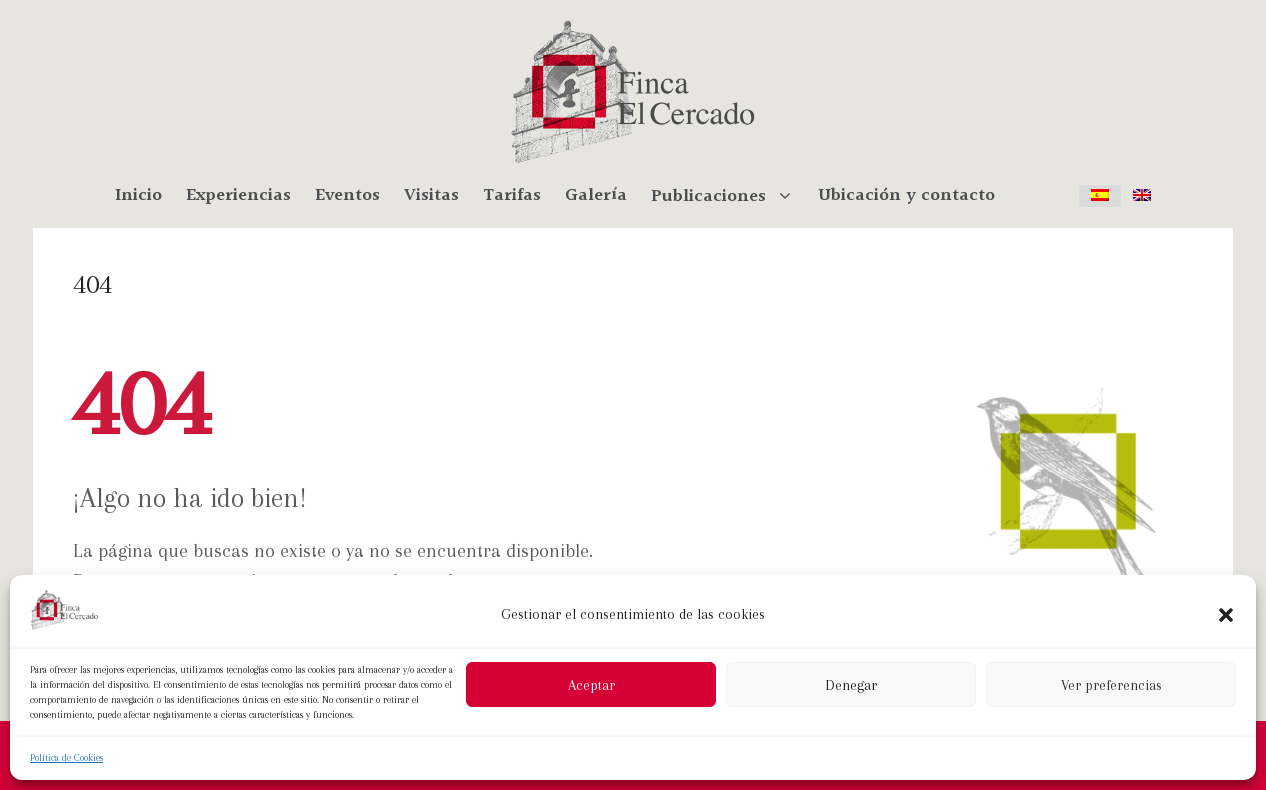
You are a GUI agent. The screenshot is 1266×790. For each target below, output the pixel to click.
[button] (1226, 615)
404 (92, 284)
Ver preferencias (1111, 685)
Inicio (138, 196)
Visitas (431, 196)
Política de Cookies (66, 757)
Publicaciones (728, 196)
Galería (596, 196)
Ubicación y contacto (906, 196)
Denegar (851, 685)
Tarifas (512, 196)
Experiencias (238, 196)
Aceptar (591, 685)
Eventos (347, 196)
